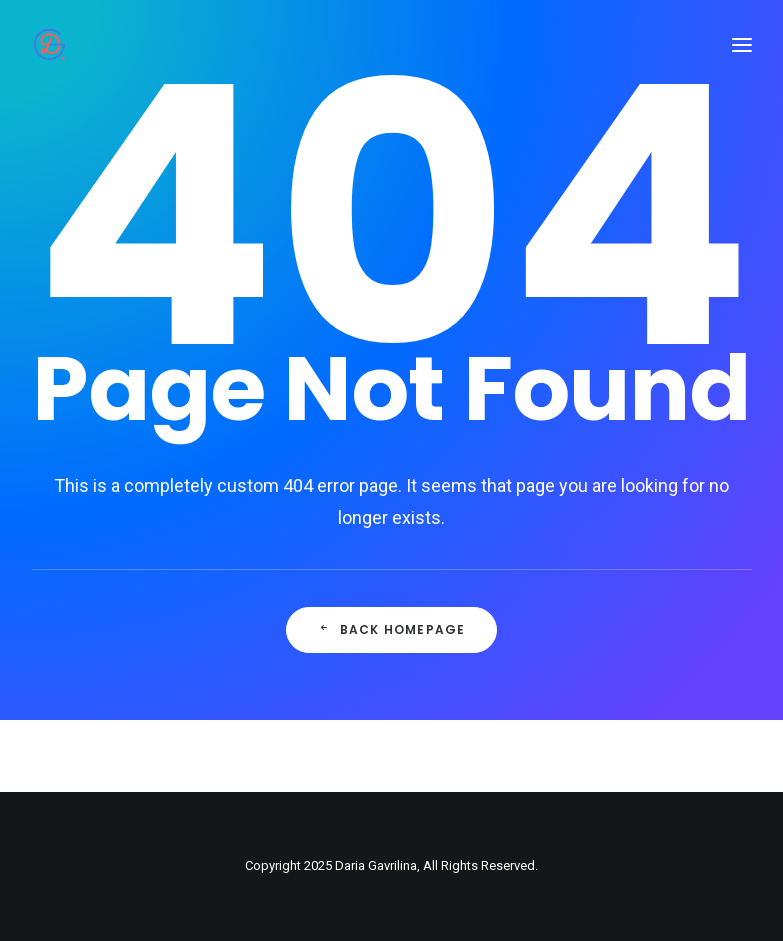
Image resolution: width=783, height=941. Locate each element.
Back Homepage (392, 629)
